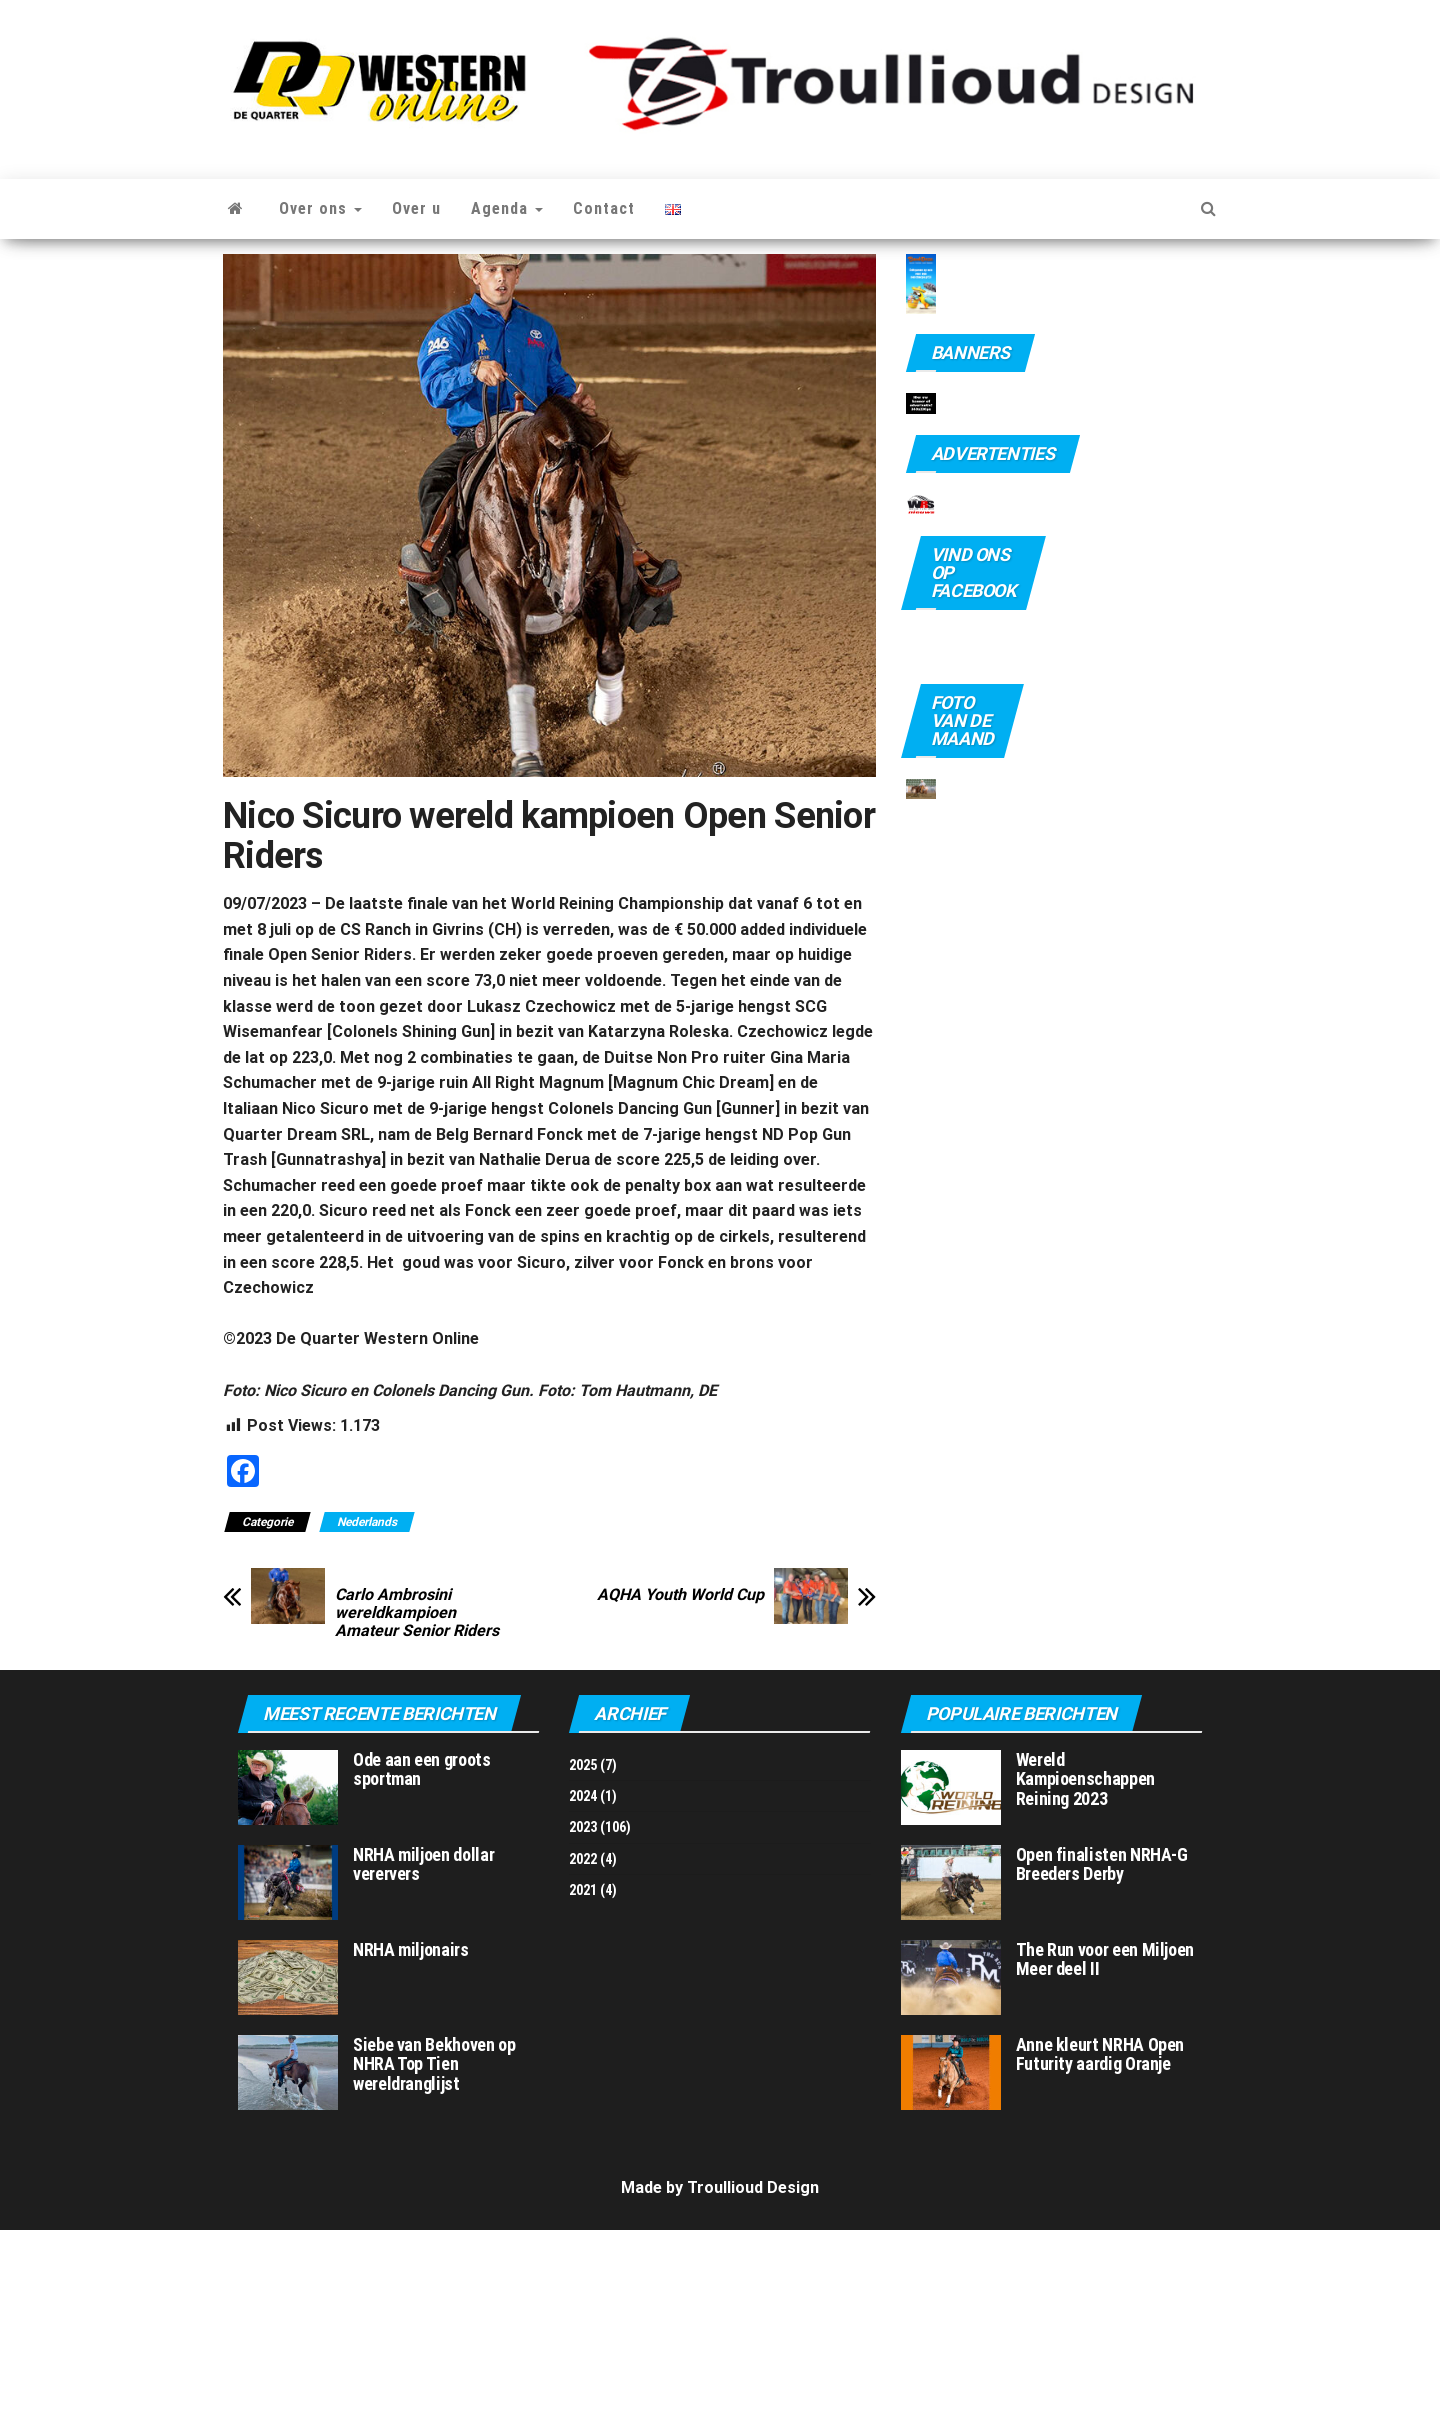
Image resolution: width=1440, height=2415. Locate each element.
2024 (583, 1981)
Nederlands (367, 1522)
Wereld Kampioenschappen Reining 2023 (1085, 1963)
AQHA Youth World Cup (680, 1595)
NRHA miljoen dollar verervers (423, 2048)
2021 (583, 2075)
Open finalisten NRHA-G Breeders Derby (1102, 2048)
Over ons (320, 208)
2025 (583, 1949)
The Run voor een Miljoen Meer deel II (1105, 2143)
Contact (604, 208)
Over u (416, 208)
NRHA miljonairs (411, 2133)
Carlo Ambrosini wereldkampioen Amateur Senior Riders (417, 1613)
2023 (583, 2012)
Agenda (507, 208)
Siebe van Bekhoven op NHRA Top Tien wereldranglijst (434, 2248)
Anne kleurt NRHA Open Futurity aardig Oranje (1100, 2238)
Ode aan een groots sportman (422, 1953)
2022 (583, 2044)
